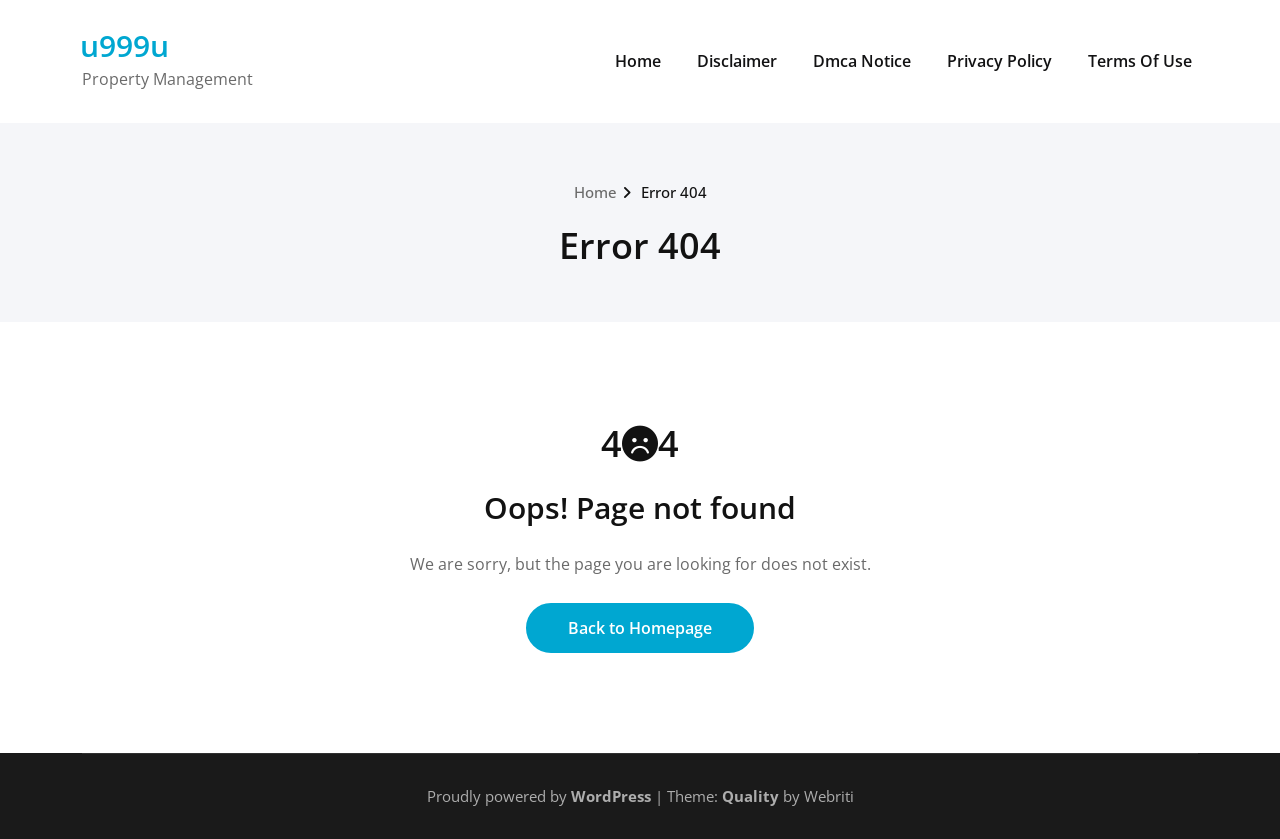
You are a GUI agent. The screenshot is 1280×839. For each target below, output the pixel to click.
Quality (750, 796)
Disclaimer (737, 61)
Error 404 (674, 192)
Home (638, 61)
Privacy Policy (999, 61)
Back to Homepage (640, 628)
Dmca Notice (862, 61)
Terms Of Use (1140, 61)
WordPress (611, 796)
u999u (124, 45)
